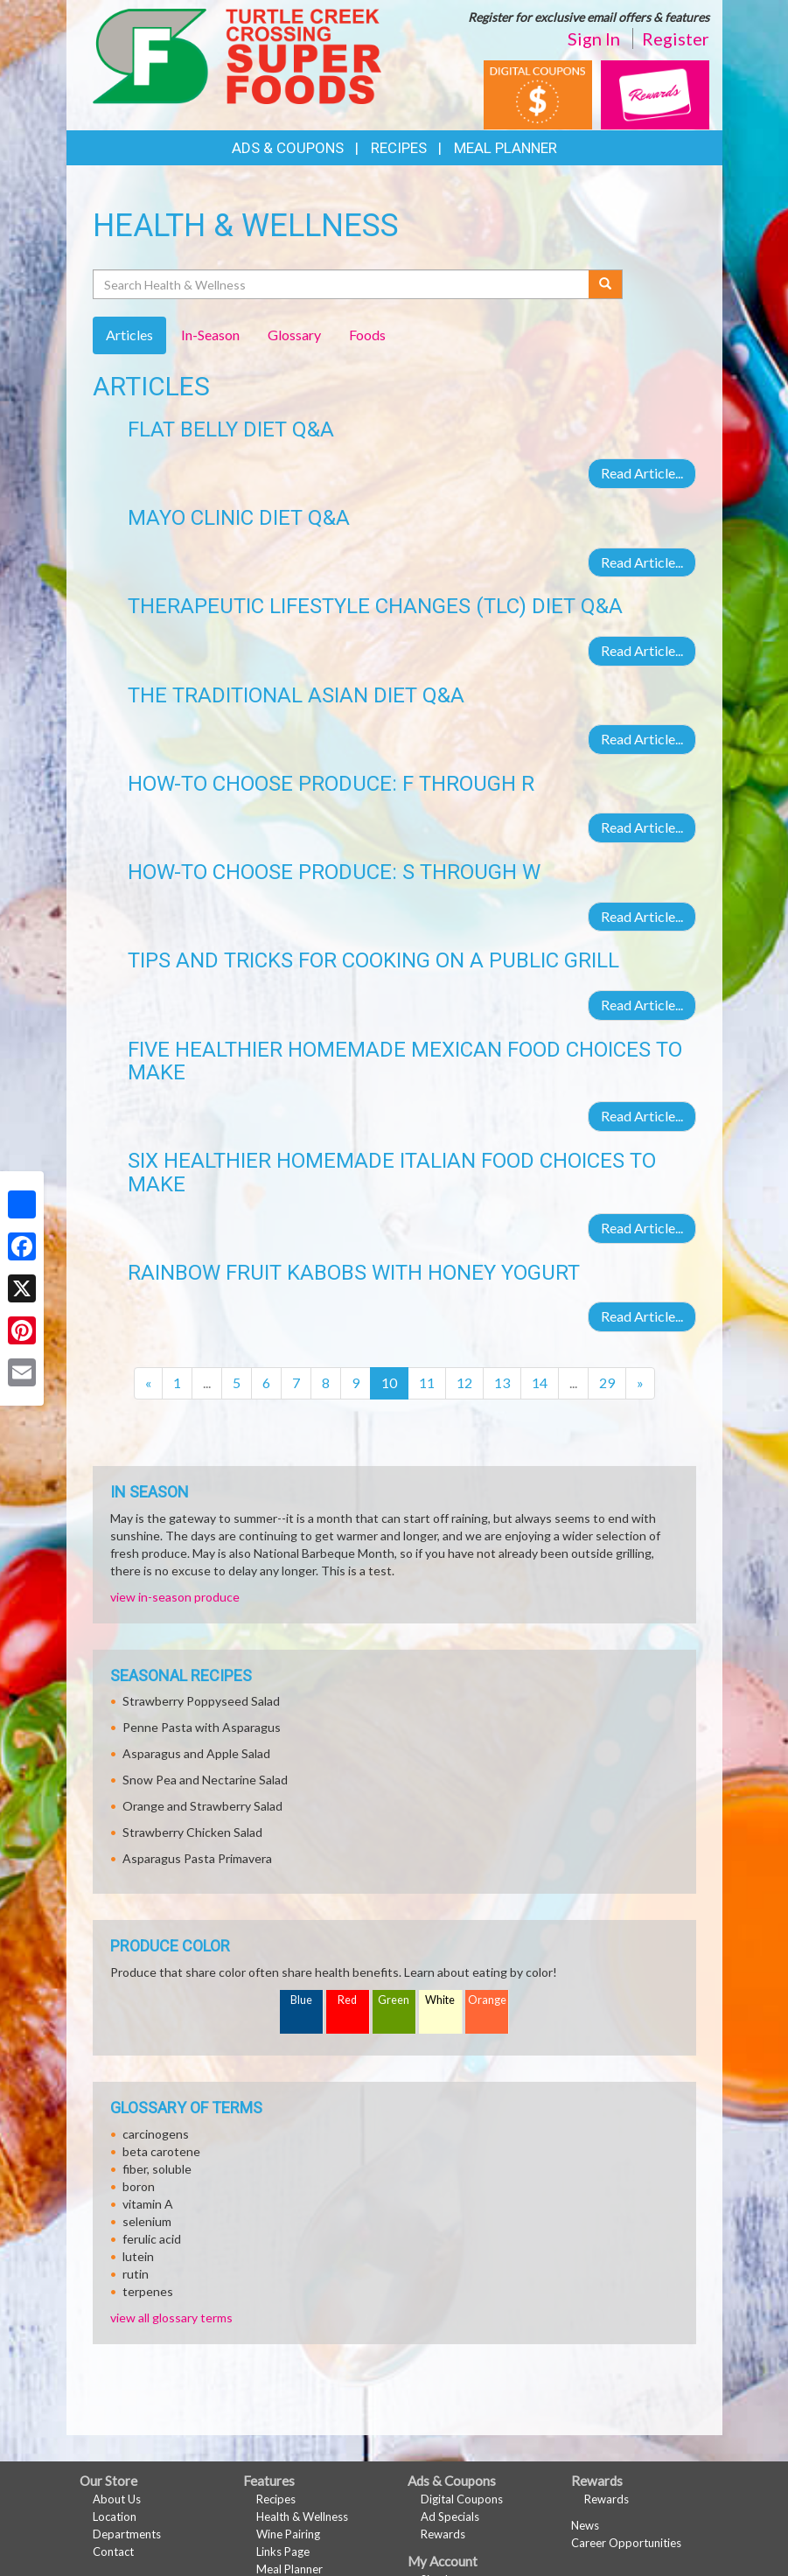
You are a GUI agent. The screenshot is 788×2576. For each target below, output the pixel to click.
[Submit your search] (606, 284)
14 (539, 1382)
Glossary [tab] (294, 334)
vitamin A (147, 2203)
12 (464, 1382)
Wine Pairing (288, 2534)
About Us (117, 2499)
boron (138, 2186)
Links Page (283, 2552)
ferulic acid (151, 2238)
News (585, 2525)
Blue (301, 2000)
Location (114, 2517)
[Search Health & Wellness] (342, 284)
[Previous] (148, 1383)
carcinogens (155, 2133)
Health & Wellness (302, 2517)
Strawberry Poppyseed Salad (201, 1700)
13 (502, 1382)
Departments (127, 2534)
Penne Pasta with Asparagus (201, 1727)
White (440, 2000)
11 (427, 1382)
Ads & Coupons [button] (288, 148)
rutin (135, 2273)
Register (675, 38)
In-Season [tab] (210, 334)
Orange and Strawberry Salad (202, 1805)
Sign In (594, 38)
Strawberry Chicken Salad (192, 1832)
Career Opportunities (626, 2543)
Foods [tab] (367, 334)
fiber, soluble (157, 2168)
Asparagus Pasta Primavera (197, 1858)
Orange (487, 2000)
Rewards (443, 2534)
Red (347, 2000)
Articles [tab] (129, 334)
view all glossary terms (171, 2317)
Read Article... (642, 472)
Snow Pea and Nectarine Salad (205, 1779)
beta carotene (161, 2151)
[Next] (640, 1383)
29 (607, 1382)
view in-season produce (175, 1596)
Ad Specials (450, 2517)
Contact (113, 2552)
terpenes (147, 2291)
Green (393, 2000)
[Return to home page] (237, 54)
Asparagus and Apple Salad (196, 1753)
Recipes (399, 148)
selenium (146, 2221)
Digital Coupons (462, 2499)
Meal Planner (505, 148)
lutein (138, 2256)
